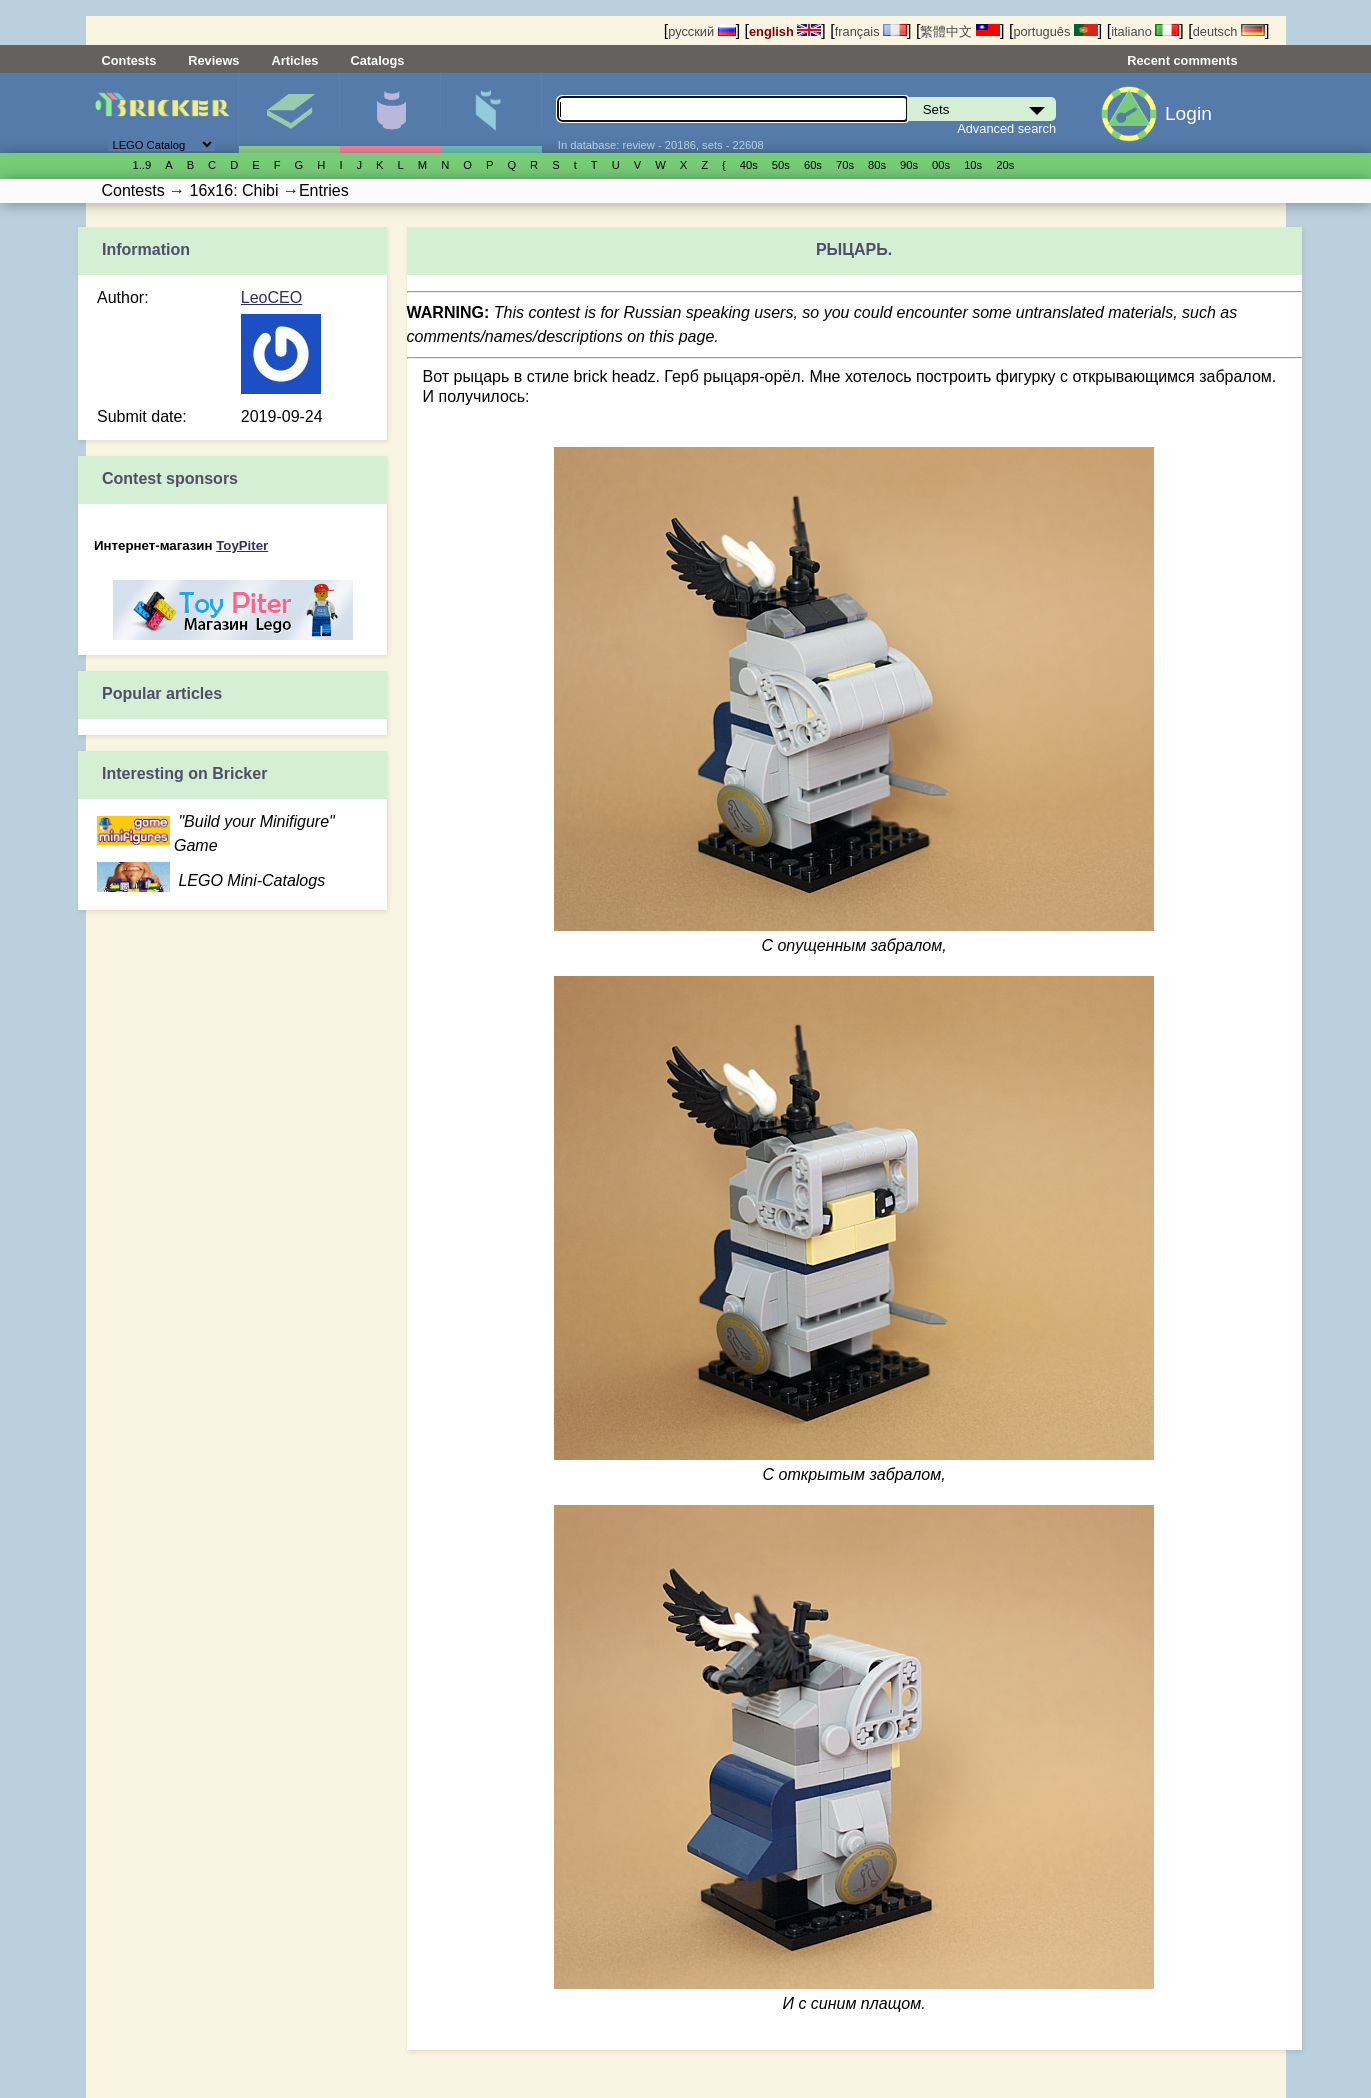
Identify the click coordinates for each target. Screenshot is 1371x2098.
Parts (491, 113)
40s (749, 165)
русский (701, 31)
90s (909, 165)
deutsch (1229, 31)
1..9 (142, 165)
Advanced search (1006, 128)
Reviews (213, 60)
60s (813, 165)
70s (845, 165)
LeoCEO (271, 297)
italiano (1145, 31)
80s (877, 165)
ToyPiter (242, 545)
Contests (129, 60)
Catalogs (377, 60)
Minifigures (390, 113)
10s (973, 165)
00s (941, 165)
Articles (294, 60)
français (871, 31)
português (1055, 31)
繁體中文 (960, 31)
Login (1188, 113)
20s (1005, 165)
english (785, 31)
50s (781, 165)
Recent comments (1182, 60)
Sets (289, 113)
